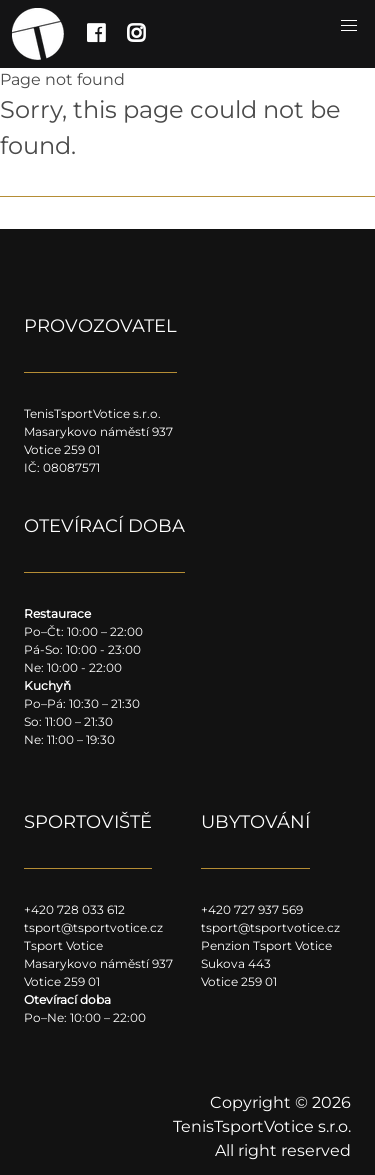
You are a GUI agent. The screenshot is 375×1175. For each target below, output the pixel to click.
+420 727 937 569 (252, 909)
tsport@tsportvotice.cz (93, 927)
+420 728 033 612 (74, 909)
